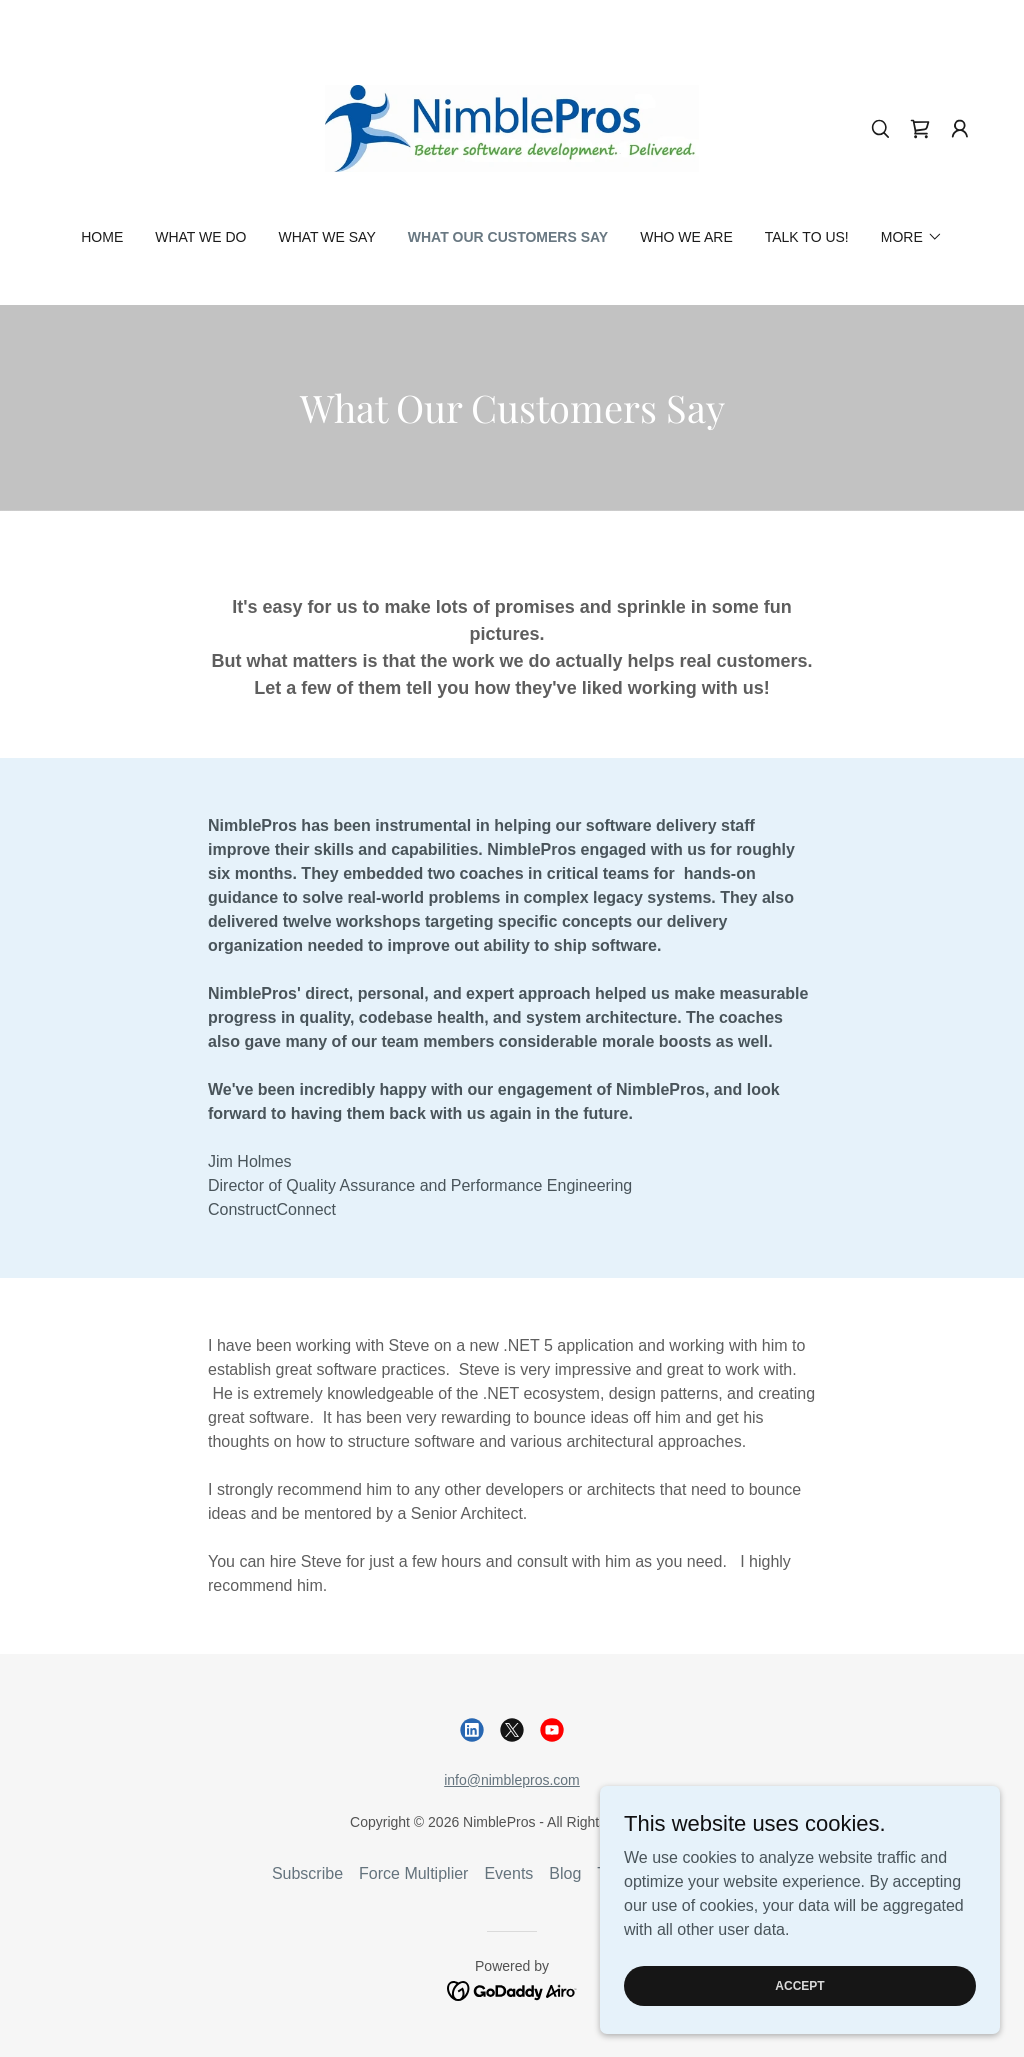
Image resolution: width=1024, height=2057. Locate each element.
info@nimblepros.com (512, 1780)
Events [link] (508, 1873)
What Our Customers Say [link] (508, 237)
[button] (960, 129)
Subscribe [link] (307, 1873)
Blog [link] (565, 1873)
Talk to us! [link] (807, 237)
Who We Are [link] (686, 237)
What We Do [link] (200, 237)
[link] (512, 127)
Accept (799, 1985)
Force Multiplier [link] (413, 1873)
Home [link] (102, 237)
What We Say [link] (327, 237)
